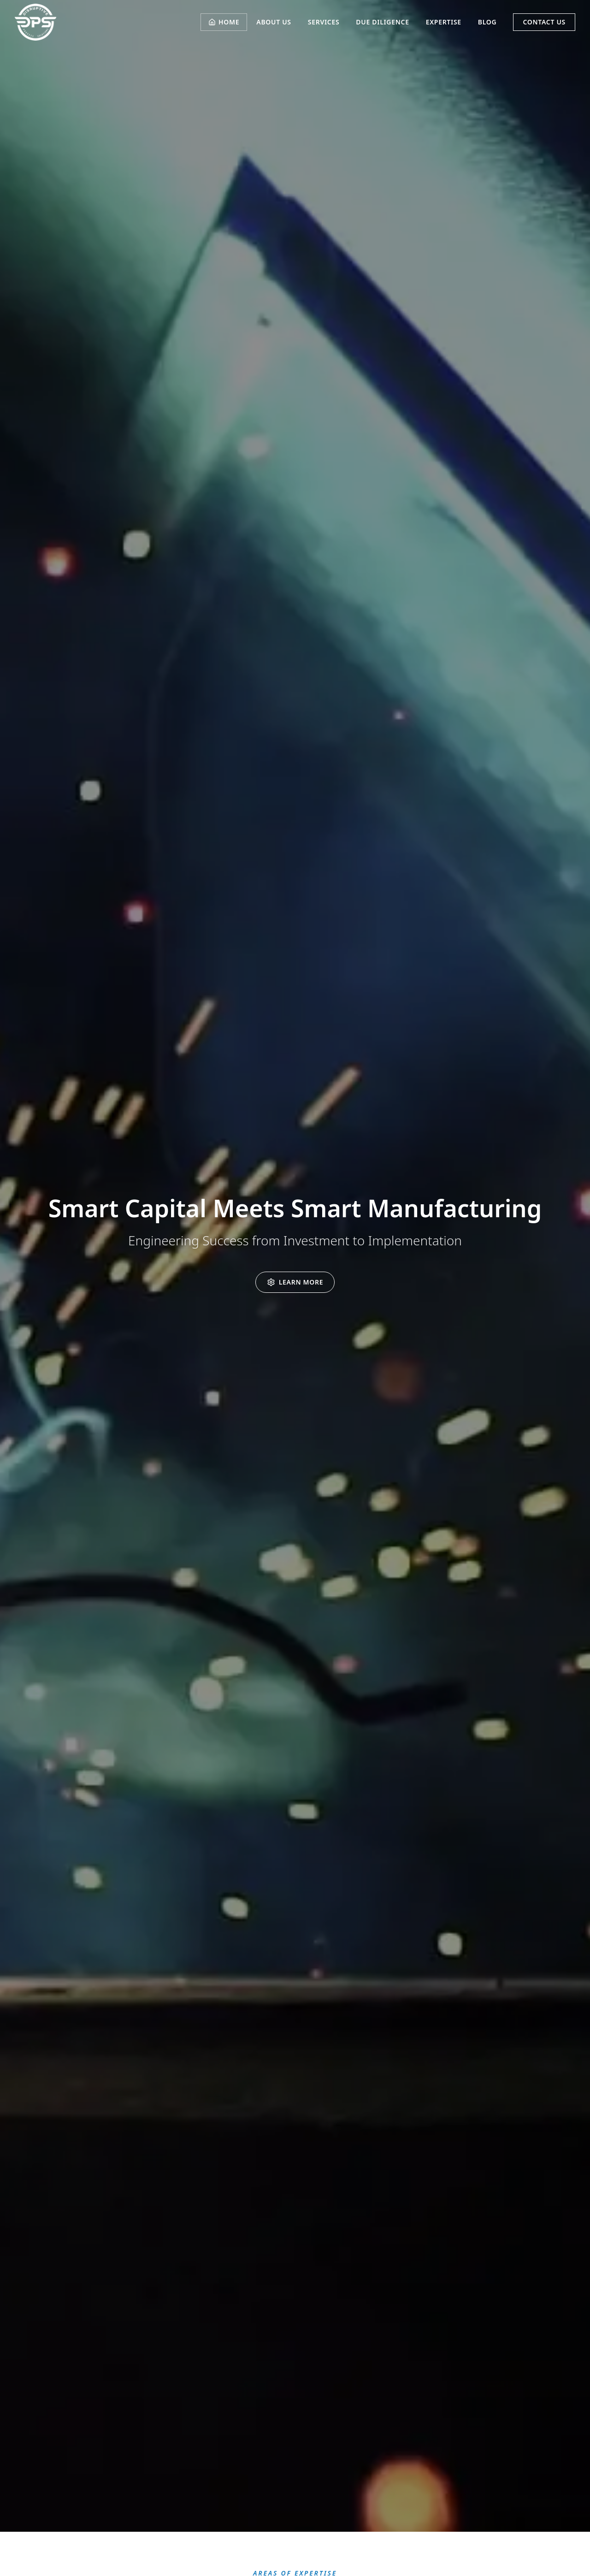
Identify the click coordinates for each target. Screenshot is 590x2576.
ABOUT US (273, 22)
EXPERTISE (443, 22)
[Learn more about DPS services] (295, 1282)
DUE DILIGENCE (382, 22)
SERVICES (324, 22)
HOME (223, 22)
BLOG (487, 22)
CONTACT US (544, 22)
